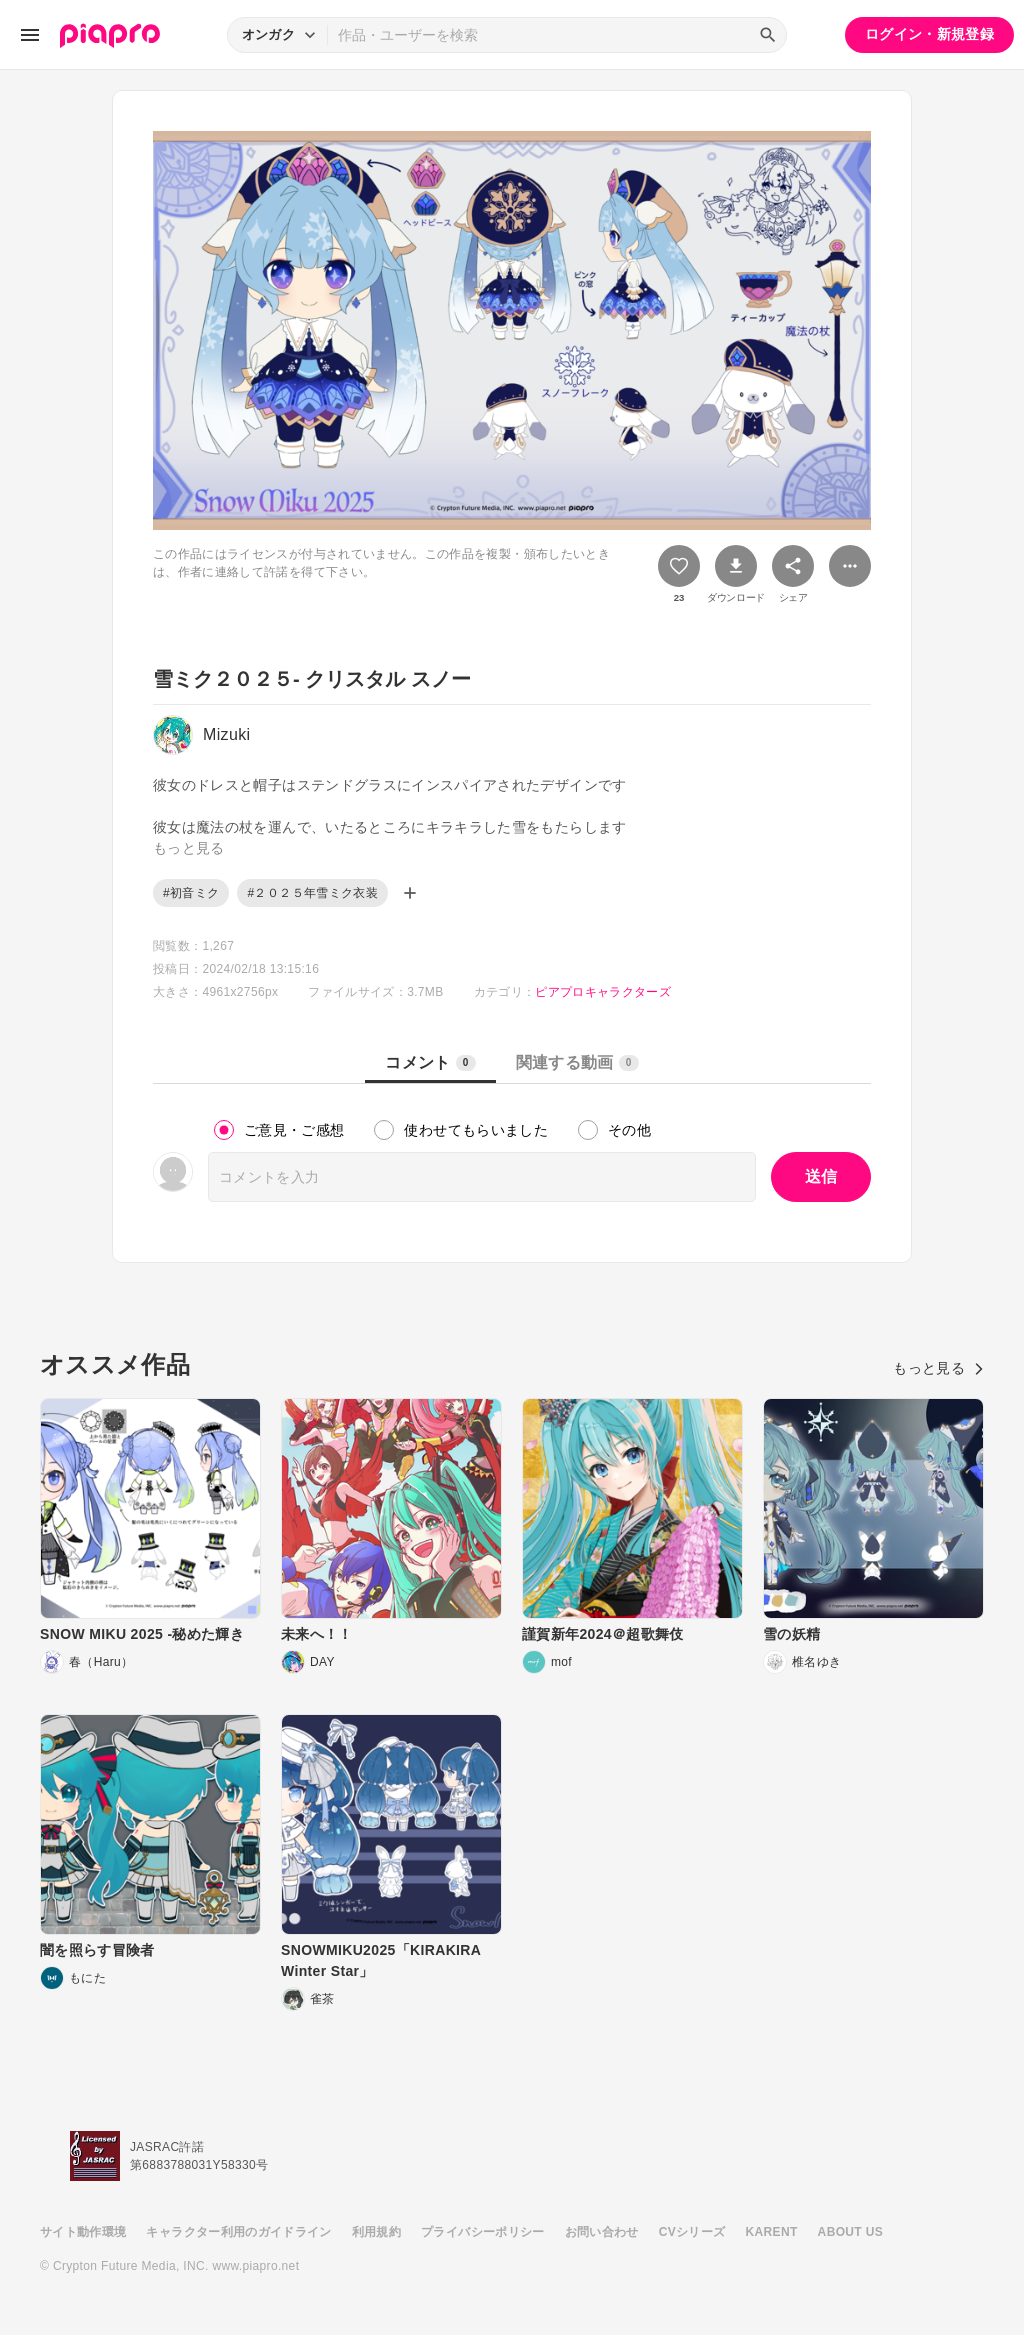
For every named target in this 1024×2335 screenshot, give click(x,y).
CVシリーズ (692, 2232)
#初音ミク (191, 893)
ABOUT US (850, 2232)
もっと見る (938, 1368)
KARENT (772, 2232)
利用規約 (376, 2232)
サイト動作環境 (83, 2232)
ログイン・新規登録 (929, 34)
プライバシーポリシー (483, 2232)
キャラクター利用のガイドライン (238, 2232)
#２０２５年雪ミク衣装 (312, 893)
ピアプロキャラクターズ (603, 992)
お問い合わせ (602, 2232)
